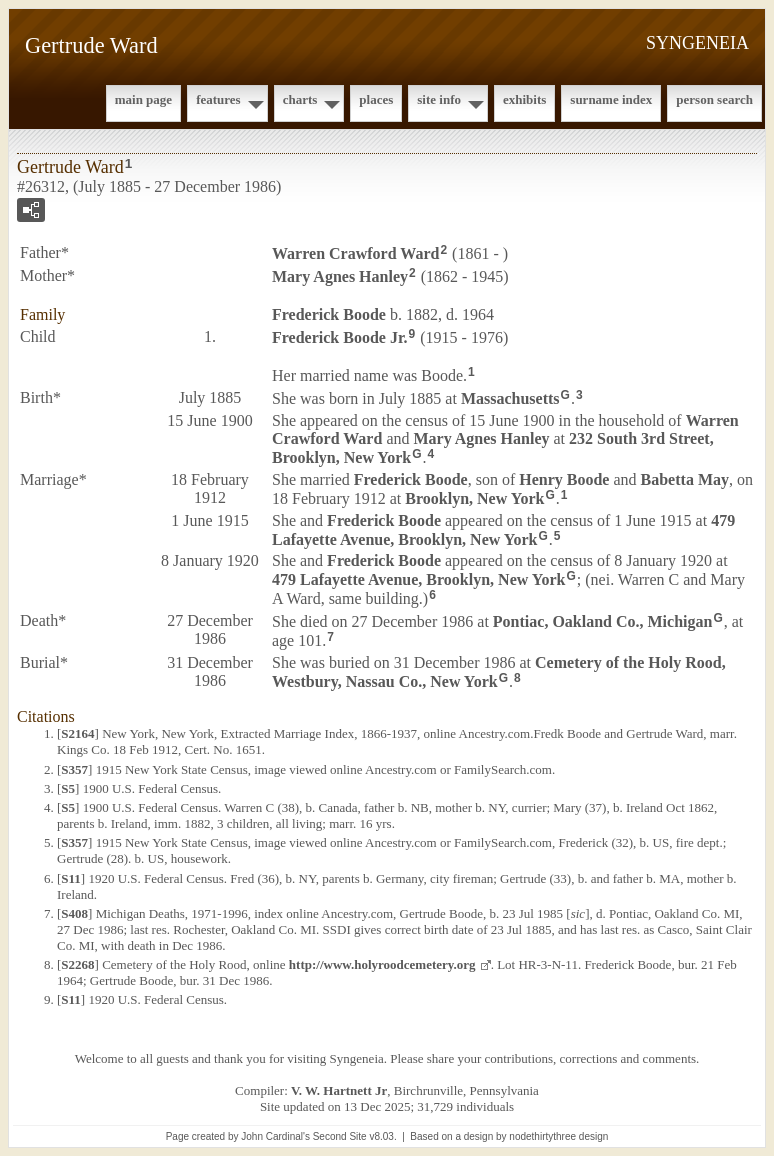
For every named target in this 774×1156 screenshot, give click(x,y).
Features (218, 99)
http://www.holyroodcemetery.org (382, 964)
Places (376, 99)
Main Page (143, 99)
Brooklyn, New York (474, 498)
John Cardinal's (275, 1136)
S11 (71, 878)
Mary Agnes (340, 276)
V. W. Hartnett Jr (339, 1090)
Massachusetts (510, 398)
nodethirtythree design (558, 1136)
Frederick (329, 314)
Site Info (439, 99)
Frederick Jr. (340, 336)
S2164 (77, 733)
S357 (74, 769)
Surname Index (611, 99)
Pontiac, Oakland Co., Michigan (603, 621)
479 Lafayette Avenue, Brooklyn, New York (503, 530)
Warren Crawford (355, 253)
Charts (300, 99)
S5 (68, 788)
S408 (74, 913)
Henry (564, 479)
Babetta (685, 479)
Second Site (340, 1136)
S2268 (77, 964)
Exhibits (524, 99)
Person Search (714, 99)
